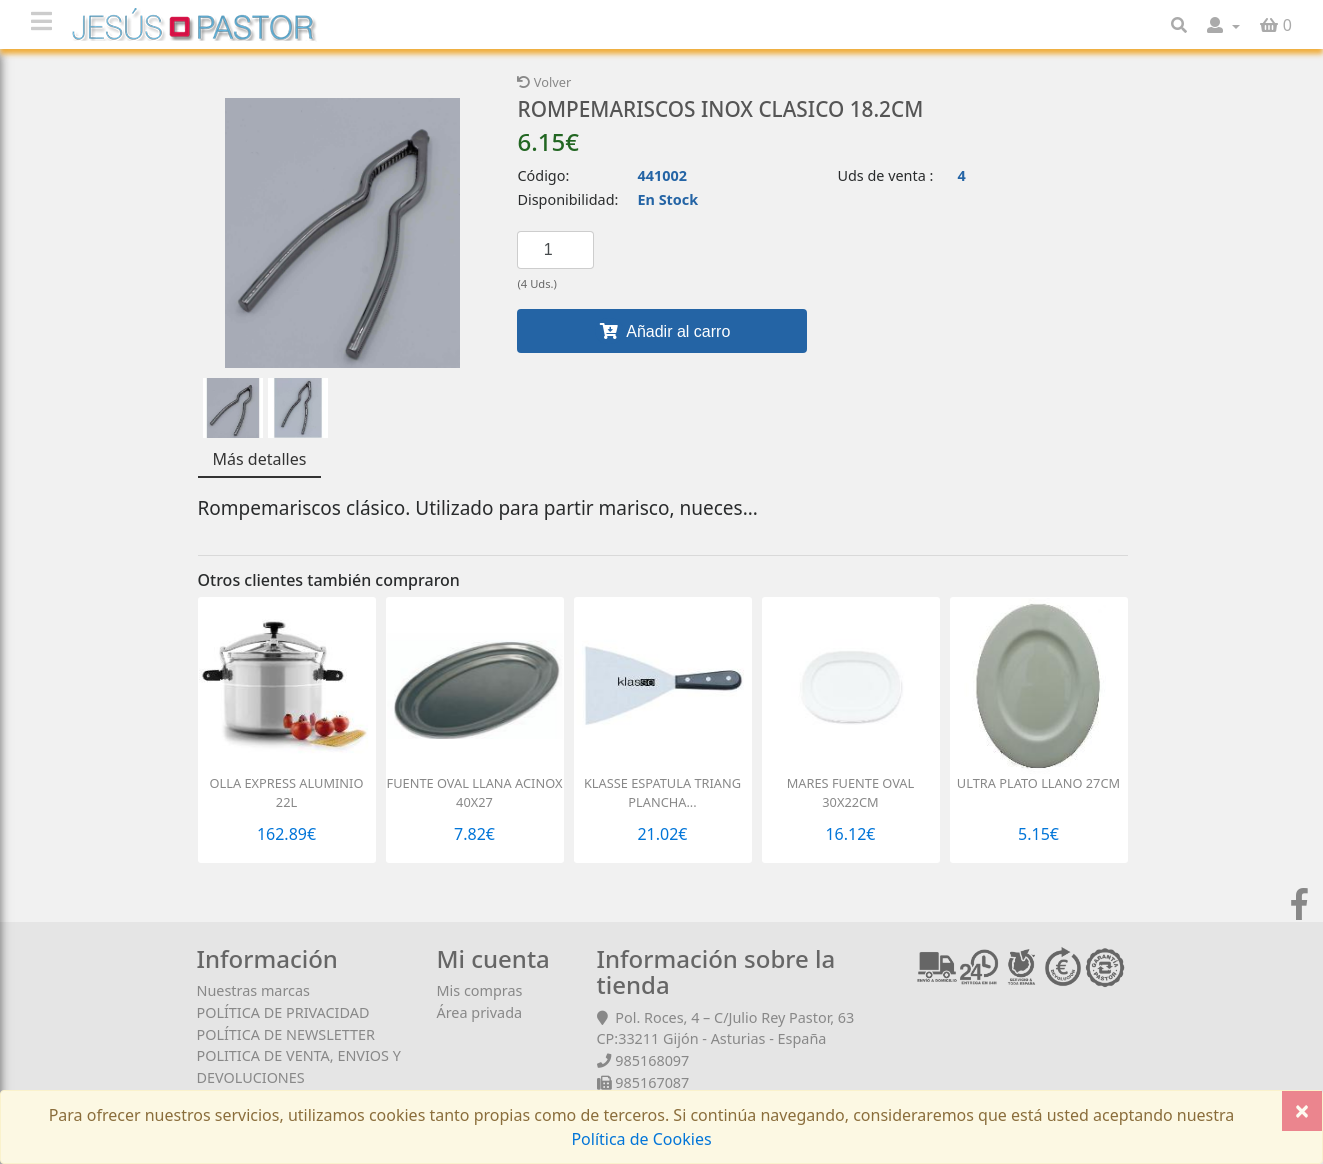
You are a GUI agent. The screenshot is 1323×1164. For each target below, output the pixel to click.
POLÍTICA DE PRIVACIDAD (283, 1012)
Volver (544, 82)
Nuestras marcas (253, 990)
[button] (1223, 25)
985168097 (652, 1060)
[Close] (1302, 1111)
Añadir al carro (663, 331)
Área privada (480, 1012)
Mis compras (480, 990)
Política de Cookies (641, 1139)
